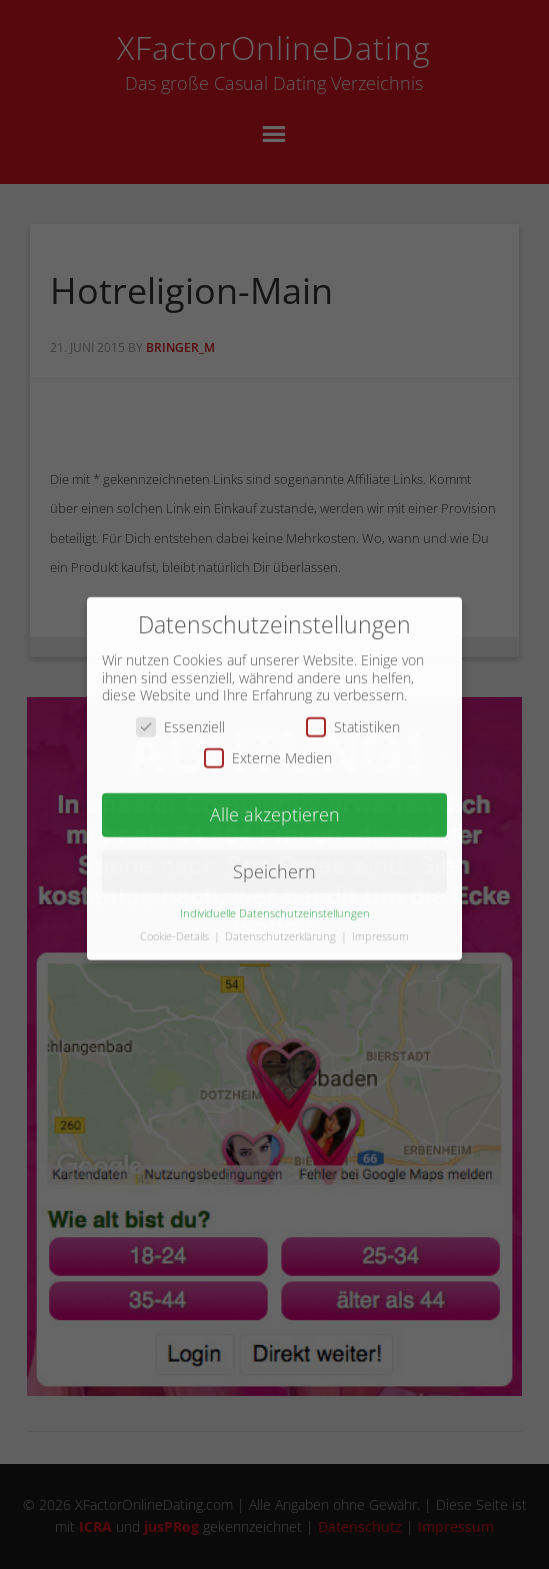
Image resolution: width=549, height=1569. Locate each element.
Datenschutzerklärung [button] (282, 925)
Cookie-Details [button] (176, 925)
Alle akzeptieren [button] (275, 803)
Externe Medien (268, 747)
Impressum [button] (380, 925)
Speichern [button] (274, 860)
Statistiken (353, 715)
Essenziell (180, 715)
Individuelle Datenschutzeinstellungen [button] (275, 902)
